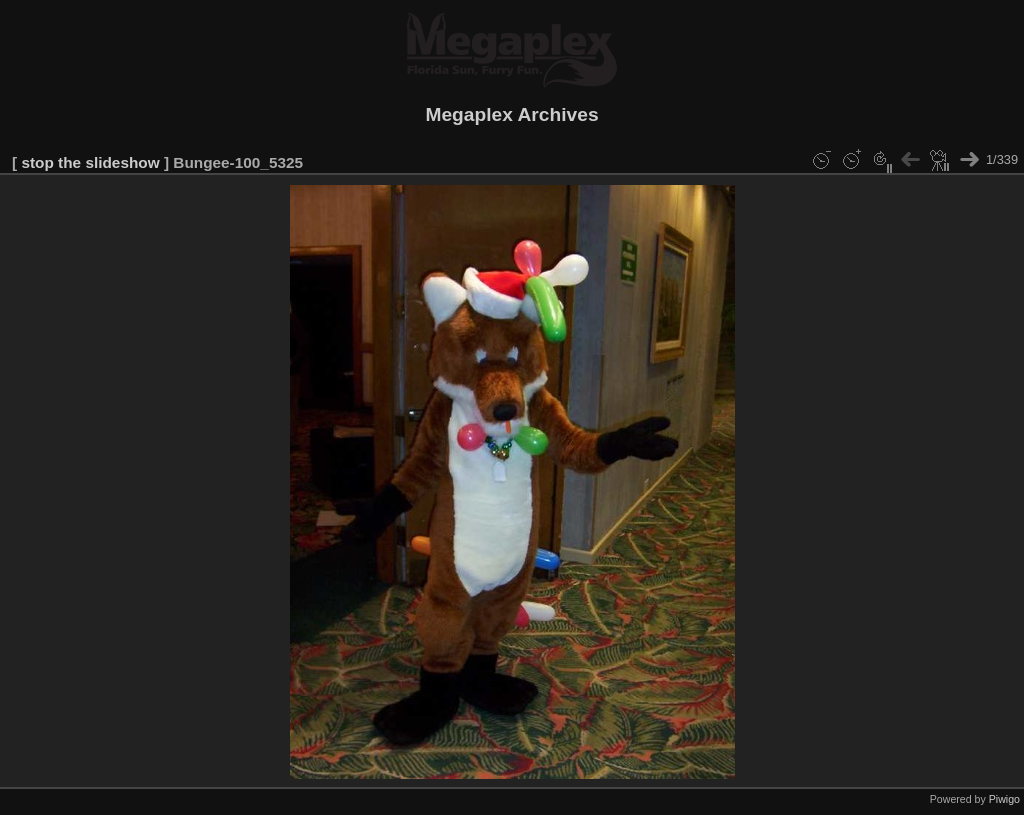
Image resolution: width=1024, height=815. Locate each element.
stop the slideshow (90, 162)
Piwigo (1004, 799)
